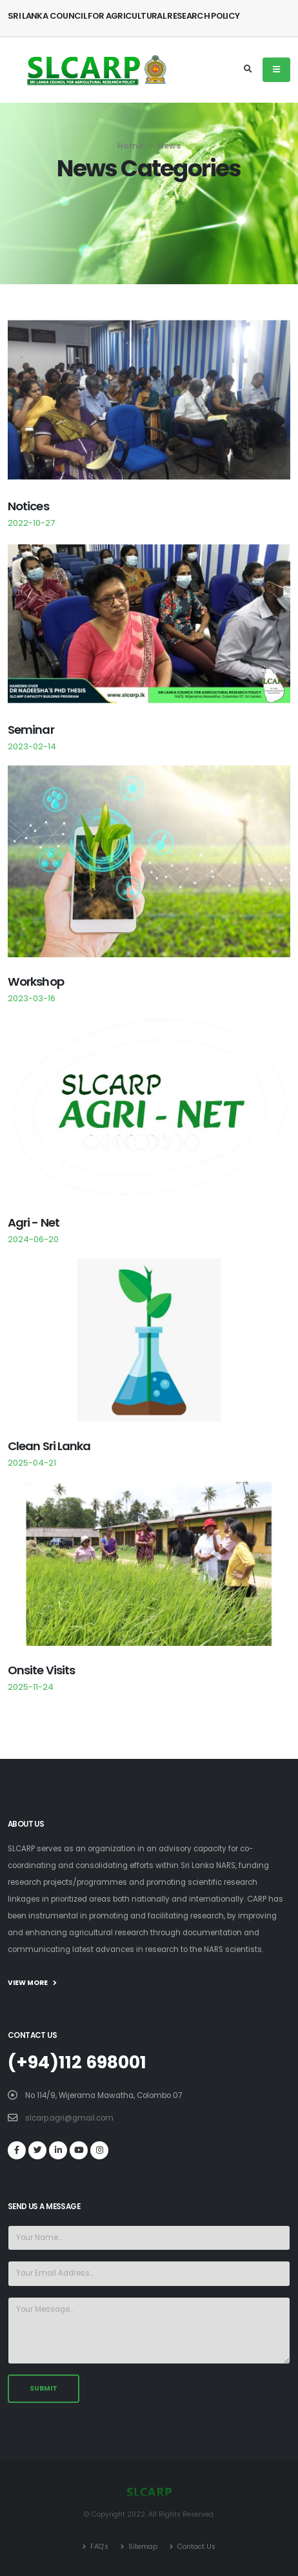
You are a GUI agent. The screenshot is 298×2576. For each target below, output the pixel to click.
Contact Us (195, 2546)
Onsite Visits (41, 1670)
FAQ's (98, 2546)
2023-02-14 (32, 746)
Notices (28, 506)
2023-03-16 (31, 998)
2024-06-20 (33, 1239)
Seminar (31, 730)
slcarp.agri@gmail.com (69, 2118)
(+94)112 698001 (77, 2062)
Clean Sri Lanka (49, 1446)
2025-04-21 (32, 1463)
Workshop (36, 981)
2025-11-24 (31, 1687)
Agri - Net (33, 1222)
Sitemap (141, 2546)
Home (130, 145)
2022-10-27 (31, 523)
